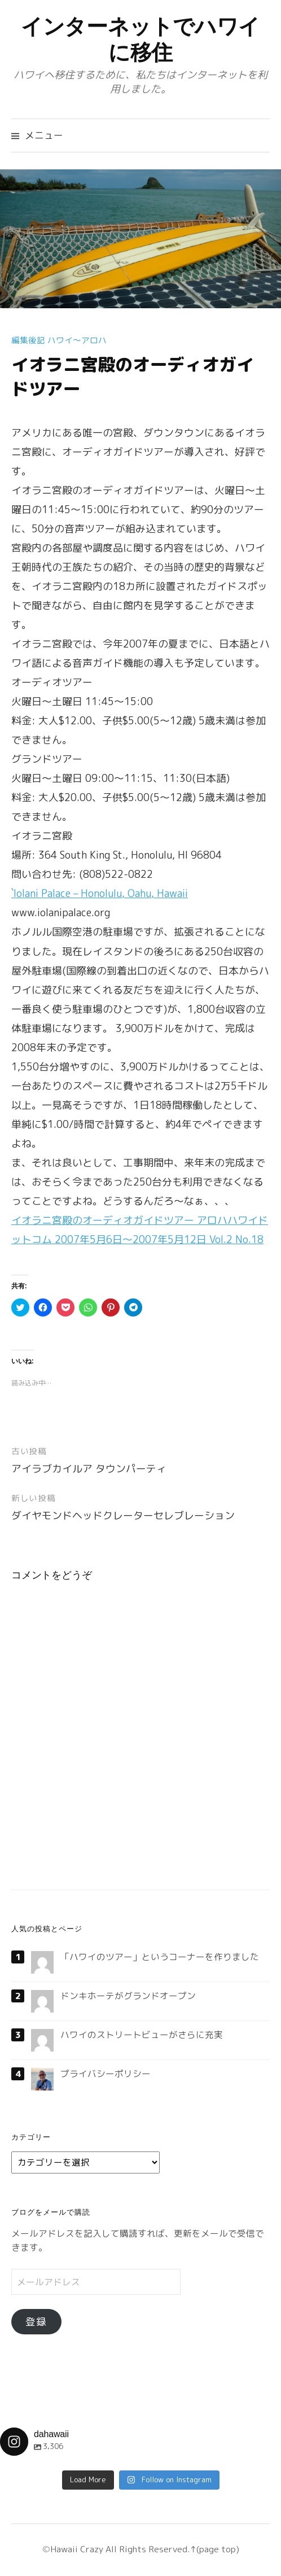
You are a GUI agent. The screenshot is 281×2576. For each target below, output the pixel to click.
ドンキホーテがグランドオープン (128, 1995)
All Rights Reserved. (146, 2549)
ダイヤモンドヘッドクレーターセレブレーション (123, 1515)
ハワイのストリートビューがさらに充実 (141, 2034)
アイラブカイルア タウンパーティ (88, 1469)
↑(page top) (214, 2549)
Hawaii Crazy (76, 2549)
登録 (36, 2322)
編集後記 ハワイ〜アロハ (59, 340)
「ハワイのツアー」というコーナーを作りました (159, 1956)
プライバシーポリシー (105, 2073)
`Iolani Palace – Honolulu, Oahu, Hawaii (99, 893)
